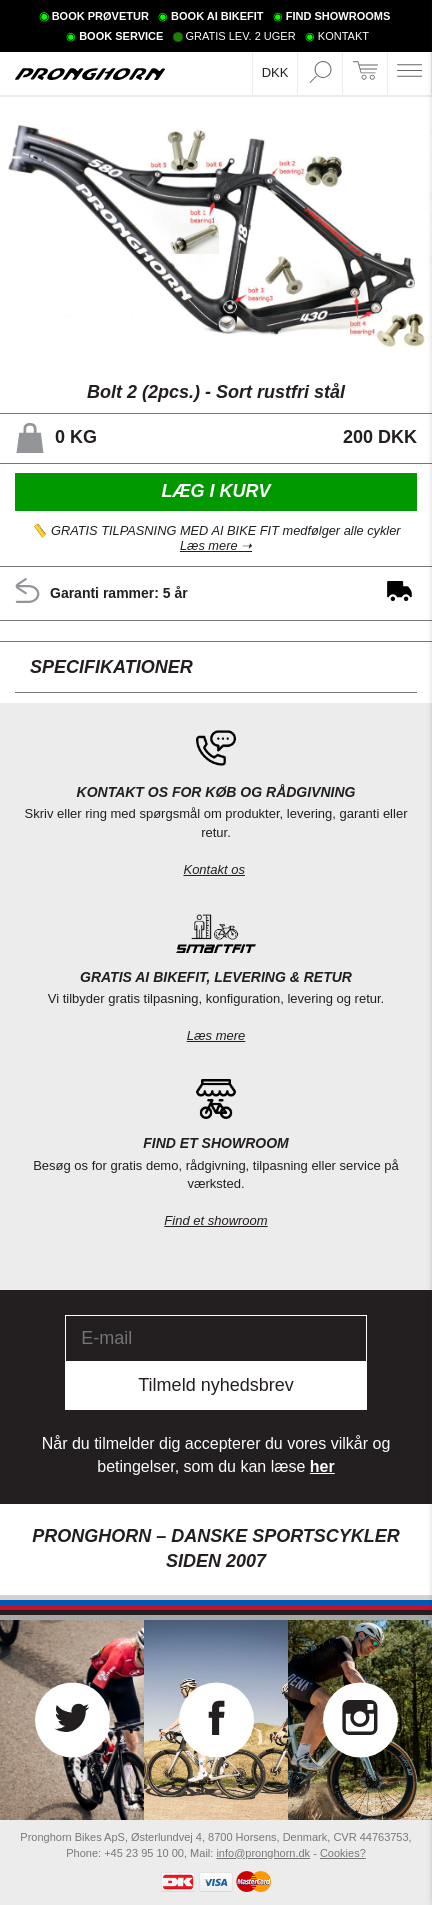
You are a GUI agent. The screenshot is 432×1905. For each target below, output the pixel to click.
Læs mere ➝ (216, 546)
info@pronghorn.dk (263, 1853)
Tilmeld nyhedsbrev (215, 1385)
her (322, 1466)
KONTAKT (343, 36)
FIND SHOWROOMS (338, 16)
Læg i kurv (215, 491)
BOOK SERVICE (121, 36)
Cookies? (343, 1853)
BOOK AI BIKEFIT (217, 16)
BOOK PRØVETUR (100, 16)
